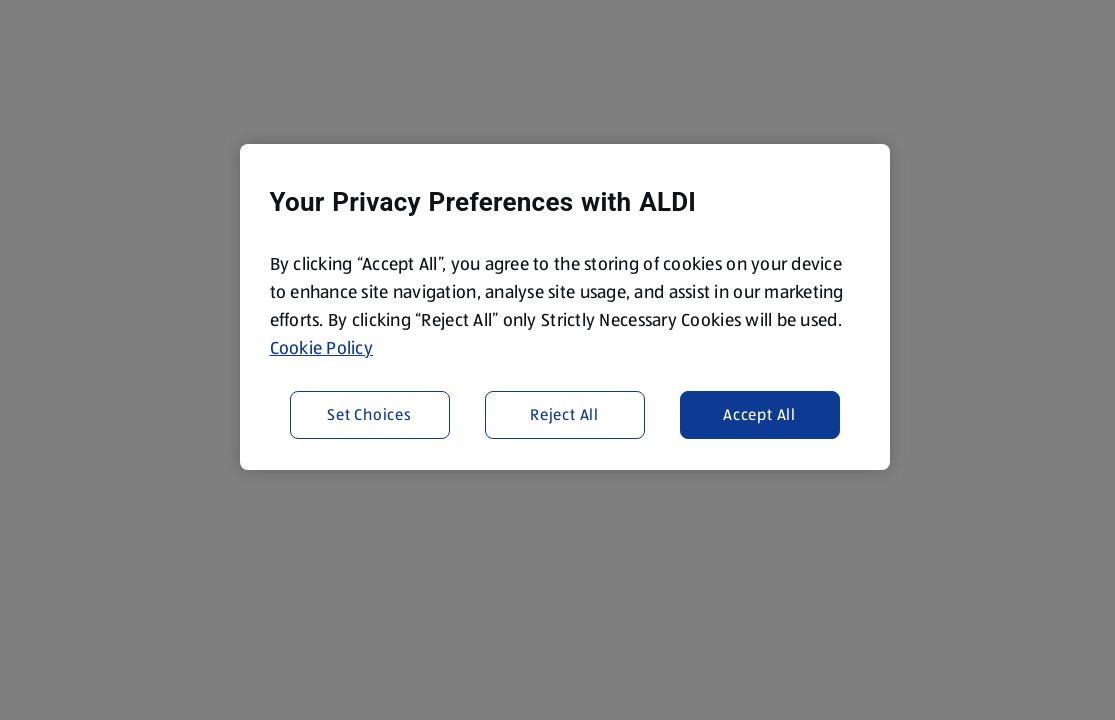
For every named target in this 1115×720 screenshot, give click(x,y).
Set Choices (369, 414)
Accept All (759, 414)
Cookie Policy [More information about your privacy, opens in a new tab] (322, 348)
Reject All (564, 414)
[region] (565, 307)
